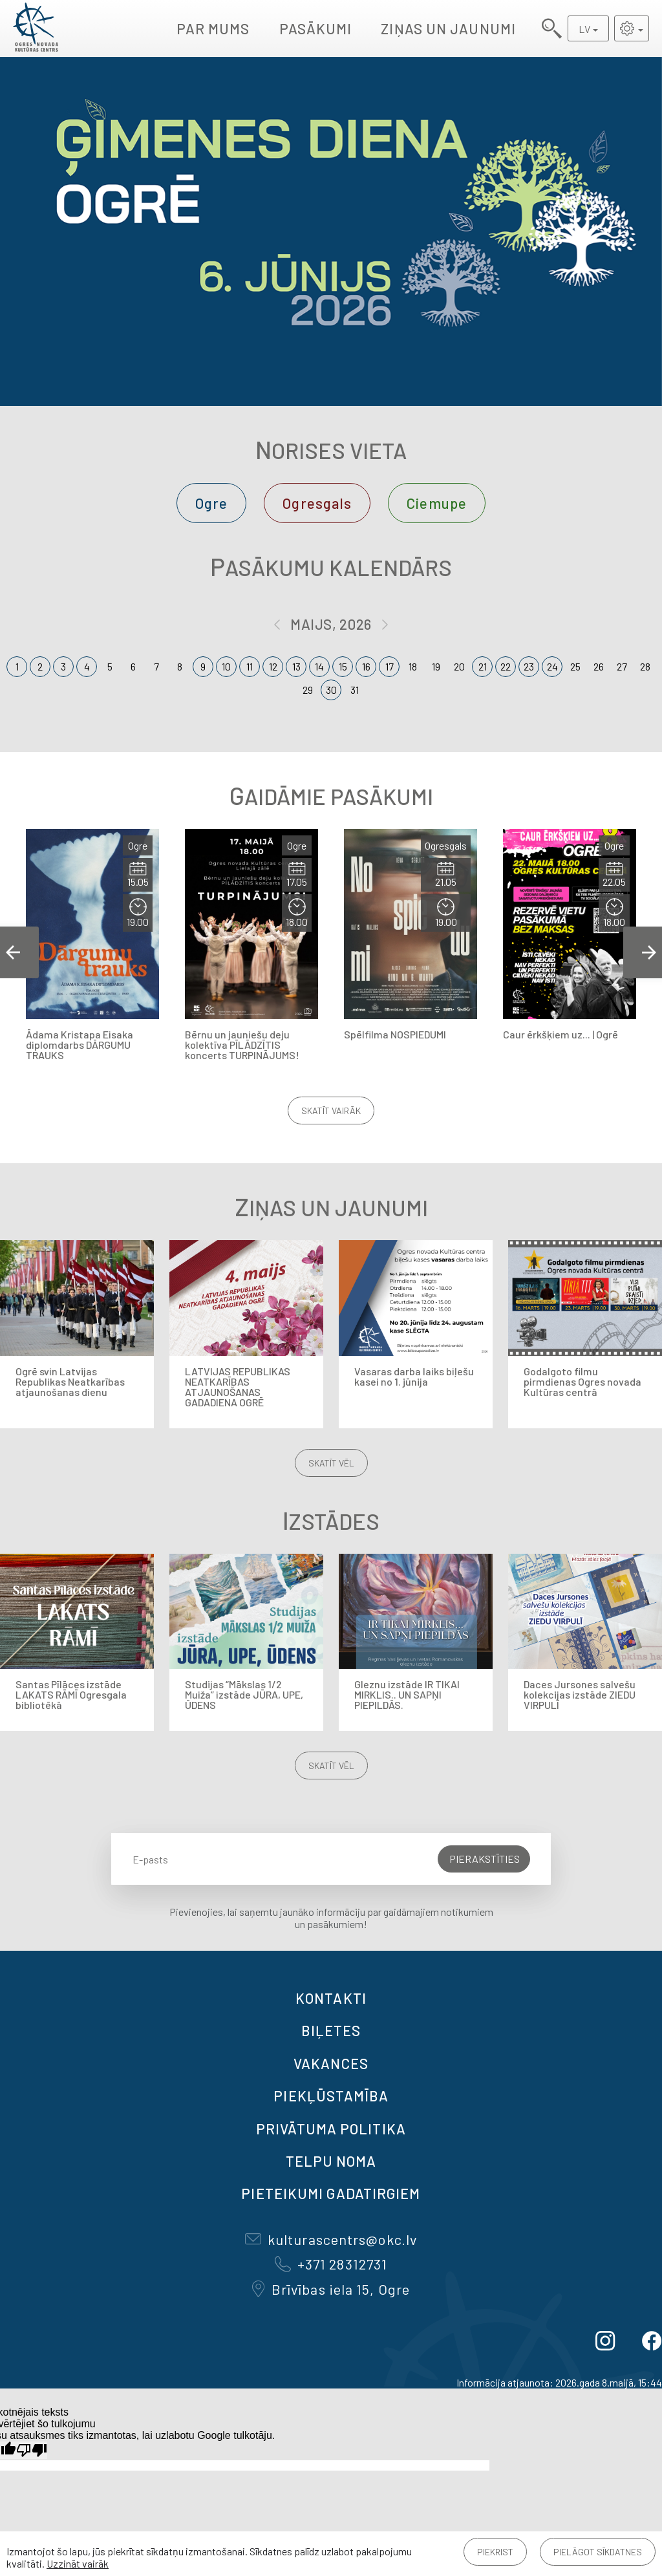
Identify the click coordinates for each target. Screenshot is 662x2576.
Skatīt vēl (331, 1462)
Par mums (213, 28)
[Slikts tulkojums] (31, 2450)
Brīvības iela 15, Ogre (331, 2289)
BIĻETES (331, 2030)
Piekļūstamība (330, 2095)
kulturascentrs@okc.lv (331, 2239)
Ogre (211, 503)
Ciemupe (437, 503)
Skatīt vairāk (331, 1110)
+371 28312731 (331, 2263)
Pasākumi (315, 28)
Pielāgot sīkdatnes (597, 2551)
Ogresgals (317, 503)
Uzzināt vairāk (78, 2563)
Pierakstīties (484, 1858)
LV (584, 29)
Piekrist (495, 2551)
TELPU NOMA (331, 2160)
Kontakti (331, 1998)
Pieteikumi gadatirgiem (330, 2193)
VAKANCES (331, 2063)
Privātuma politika (331, 2128)
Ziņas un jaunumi (448, 28)
